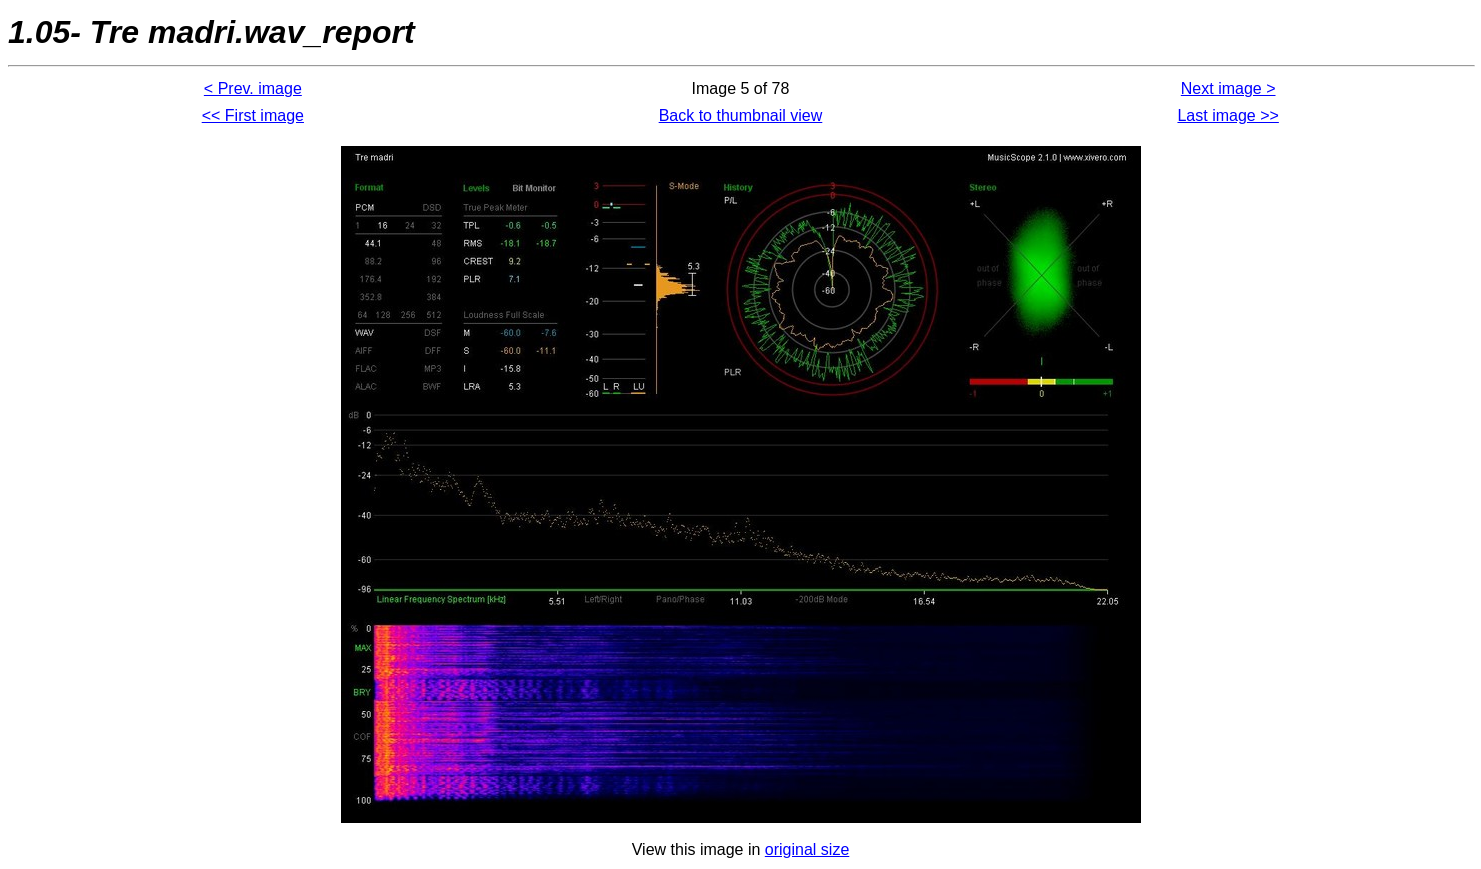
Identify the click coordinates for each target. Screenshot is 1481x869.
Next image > (1228, 88)
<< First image (253, 115)
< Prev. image (253, 88)
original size (807, 849)
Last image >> (1227, 115)
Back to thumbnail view (741, 115)
